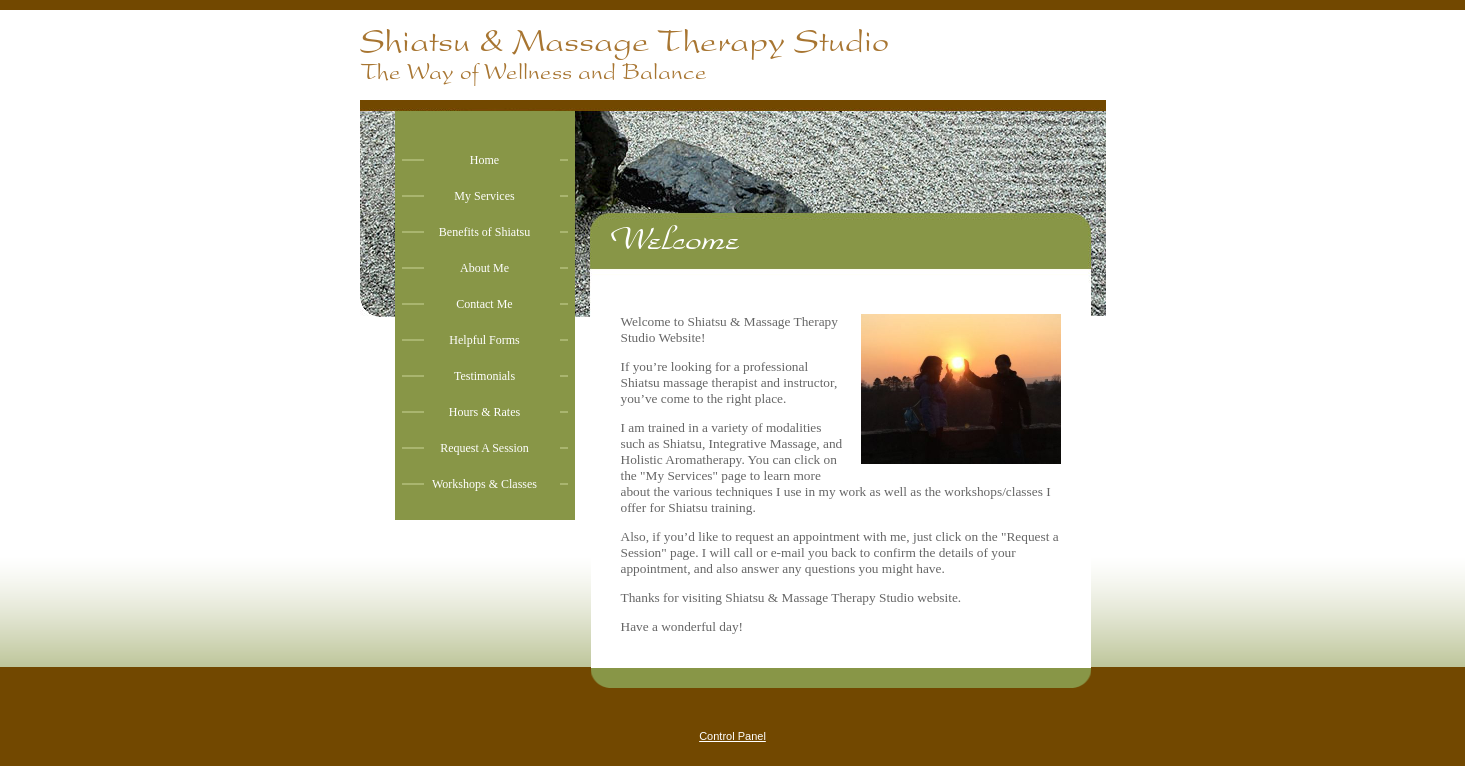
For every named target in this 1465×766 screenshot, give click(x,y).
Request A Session (484, 448)
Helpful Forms (484, 340)
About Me (484, 268)
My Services (484, 196)
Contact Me (484, 304)
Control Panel (732, 736)
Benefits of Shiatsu (484, 232)
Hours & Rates (484, 412)
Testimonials (484, 376)
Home (484, 160)
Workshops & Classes (484, 484)
